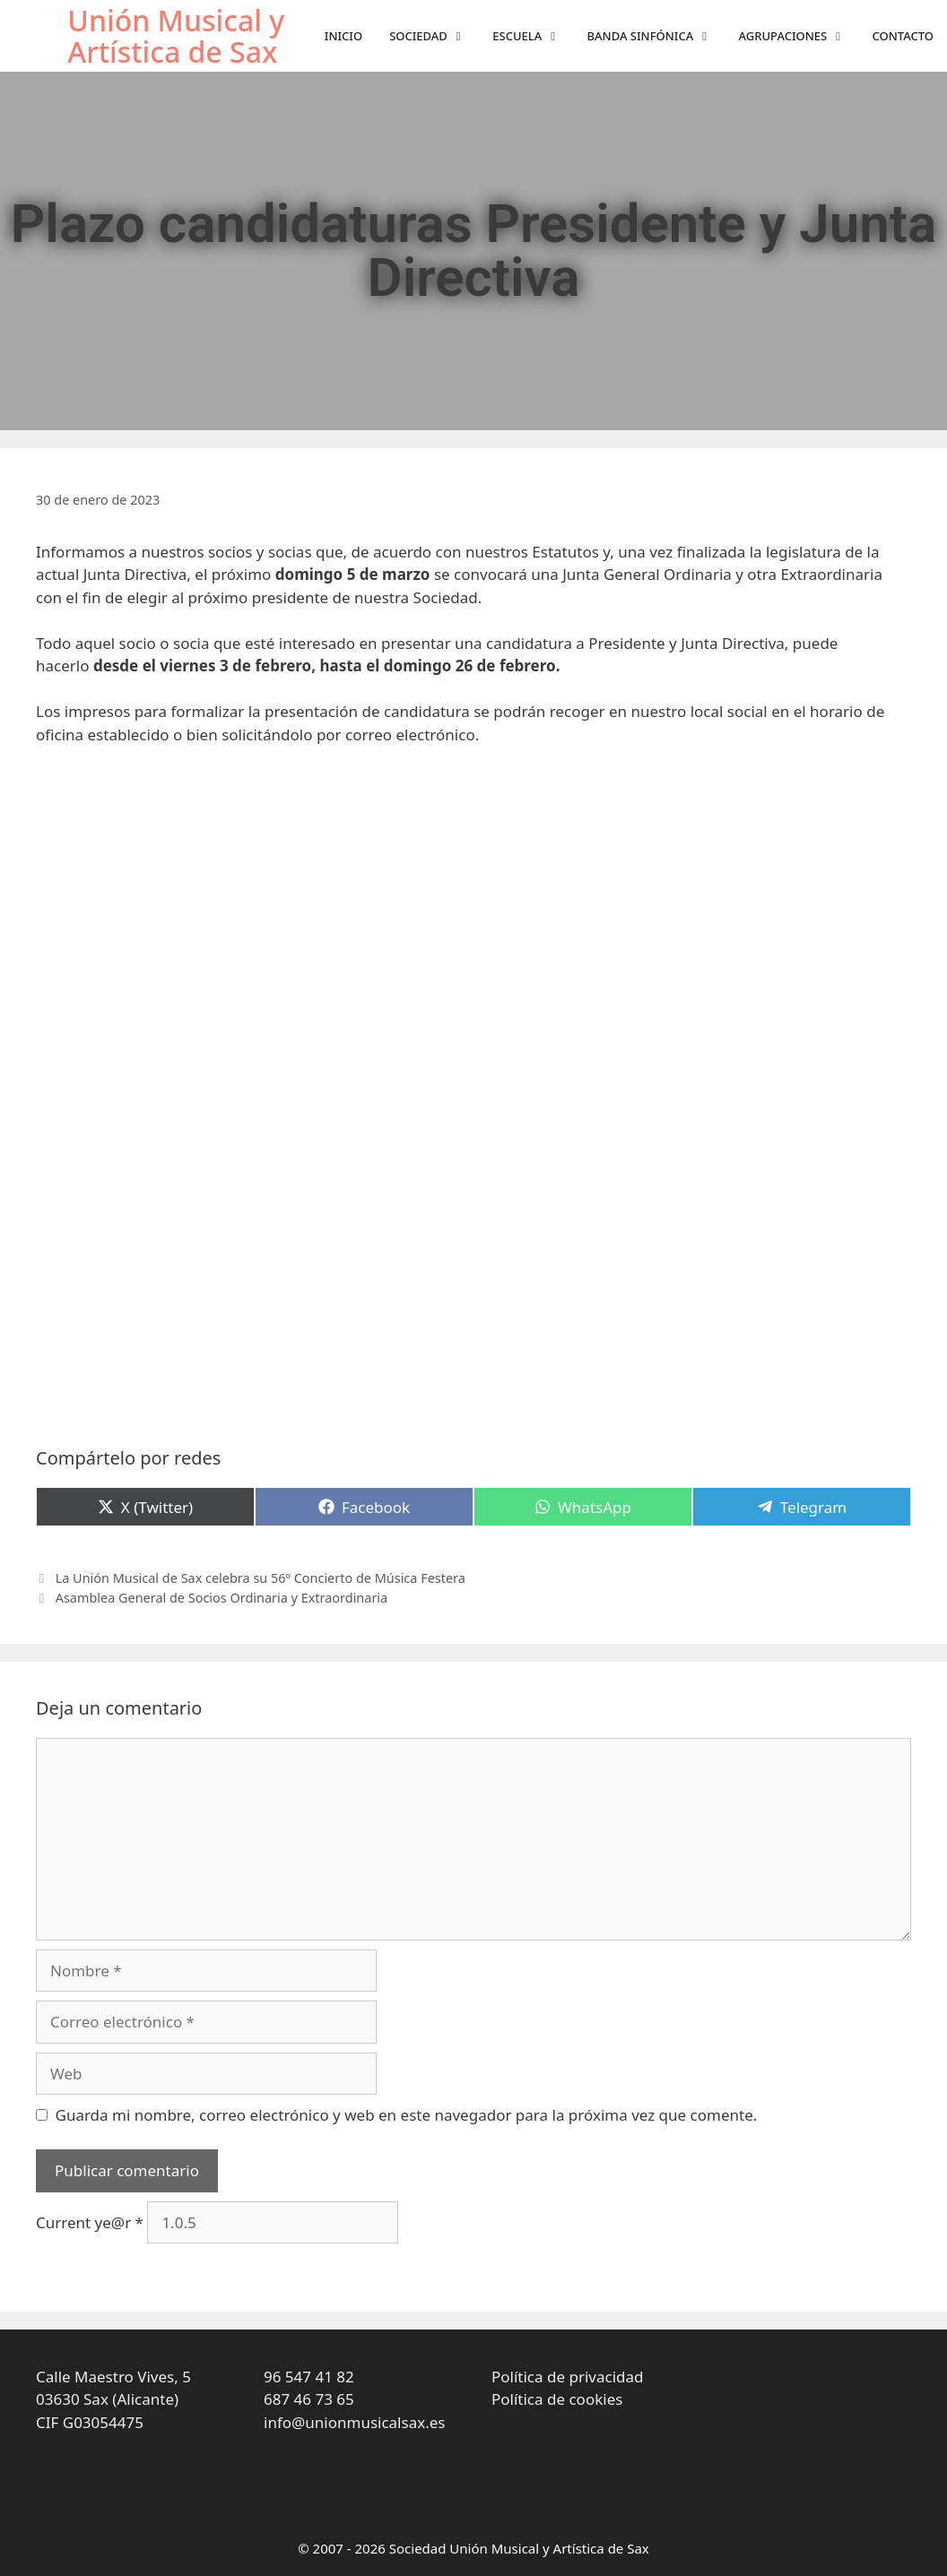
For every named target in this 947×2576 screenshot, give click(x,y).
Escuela (532, 36)
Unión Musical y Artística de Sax (175, 35)
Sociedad (434, 36)
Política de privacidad (567, 2376)
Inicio (343, 36)
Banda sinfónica (656, 36)
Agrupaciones (799, 36)
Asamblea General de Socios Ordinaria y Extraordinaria (222, 1597)
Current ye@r (89, 2222)
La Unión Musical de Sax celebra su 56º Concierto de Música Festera (260, 1577)
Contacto (903, 36)
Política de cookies (556, 2399)
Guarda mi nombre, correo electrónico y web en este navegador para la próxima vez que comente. (407, 2115)
